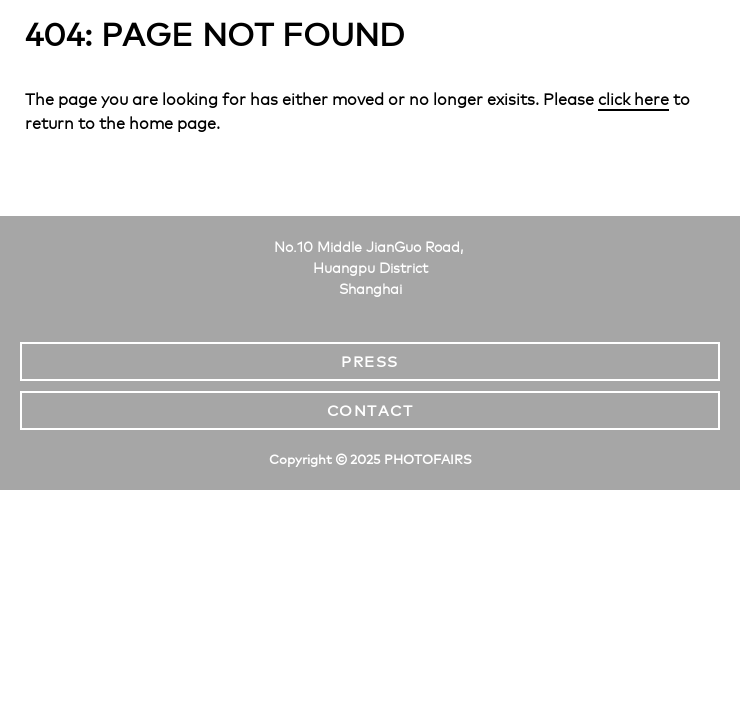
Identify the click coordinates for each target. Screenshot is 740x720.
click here (633, 99)
